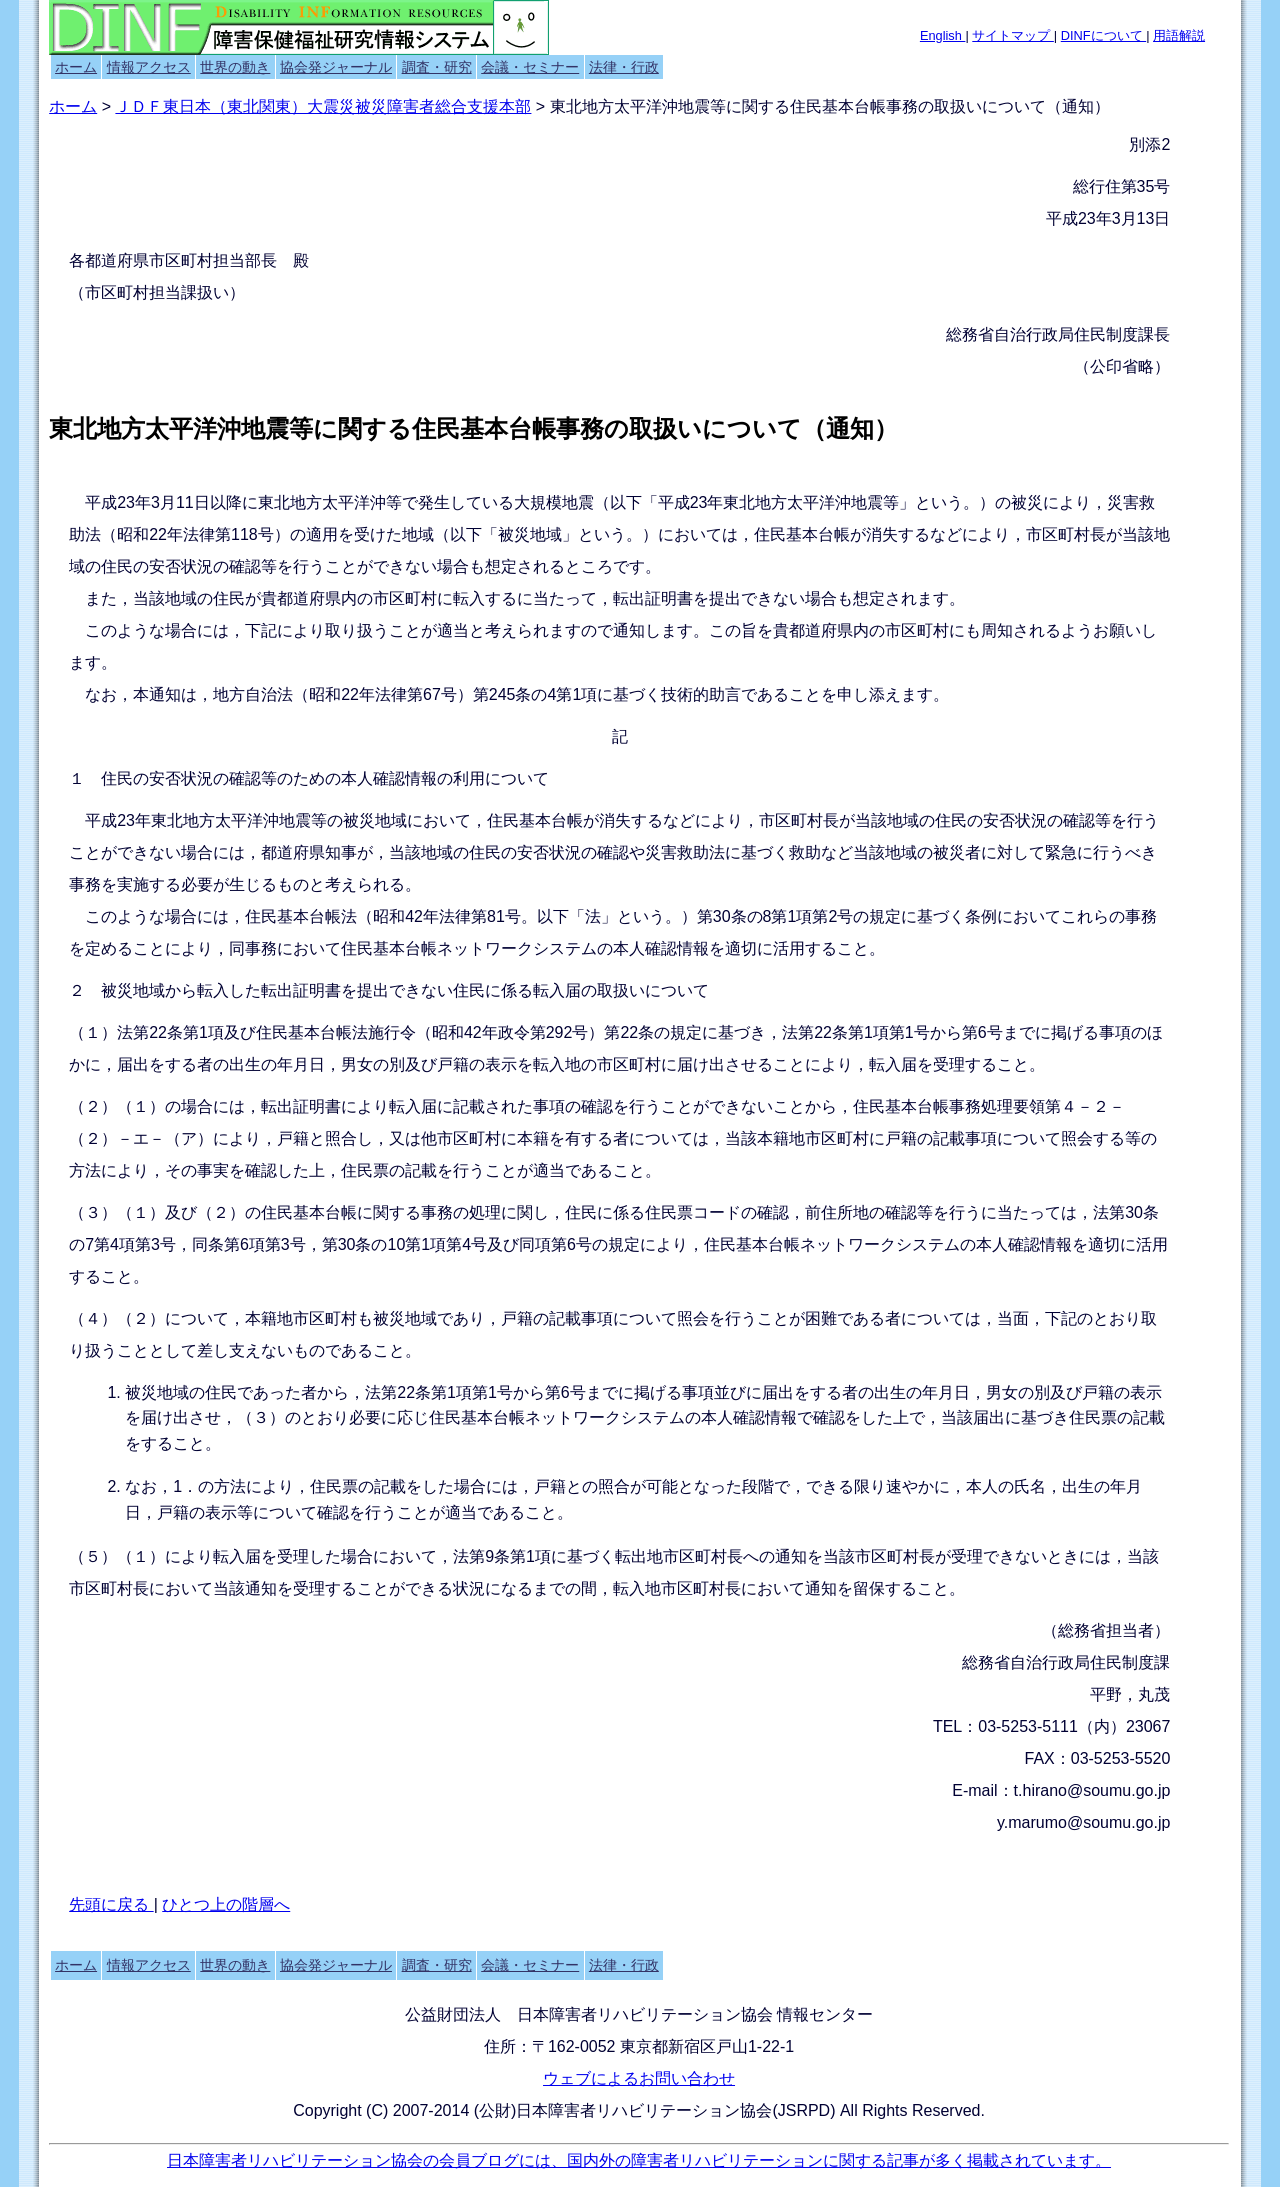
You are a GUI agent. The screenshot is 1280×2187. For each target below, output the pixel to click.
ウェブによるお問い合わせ (639, 2078)
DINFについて (1103, 35)
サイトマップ (1013, 35)
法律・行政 (624, 67)
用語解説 (1179, 35)
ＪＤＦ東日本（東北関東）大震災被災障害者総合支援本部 (323, 106)
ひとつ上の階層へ (226, 1904)
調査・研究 (437, 67)
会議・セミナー (530, 67)
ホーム (76, 67)
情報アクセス (149, 67)
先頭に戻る (111, 1904)
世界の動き (235, 67)
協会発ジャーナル (336, 67)
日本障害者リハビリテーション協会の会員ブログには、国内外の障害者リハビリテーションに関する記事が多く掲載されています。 (639, 2160)
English (943, 35)
